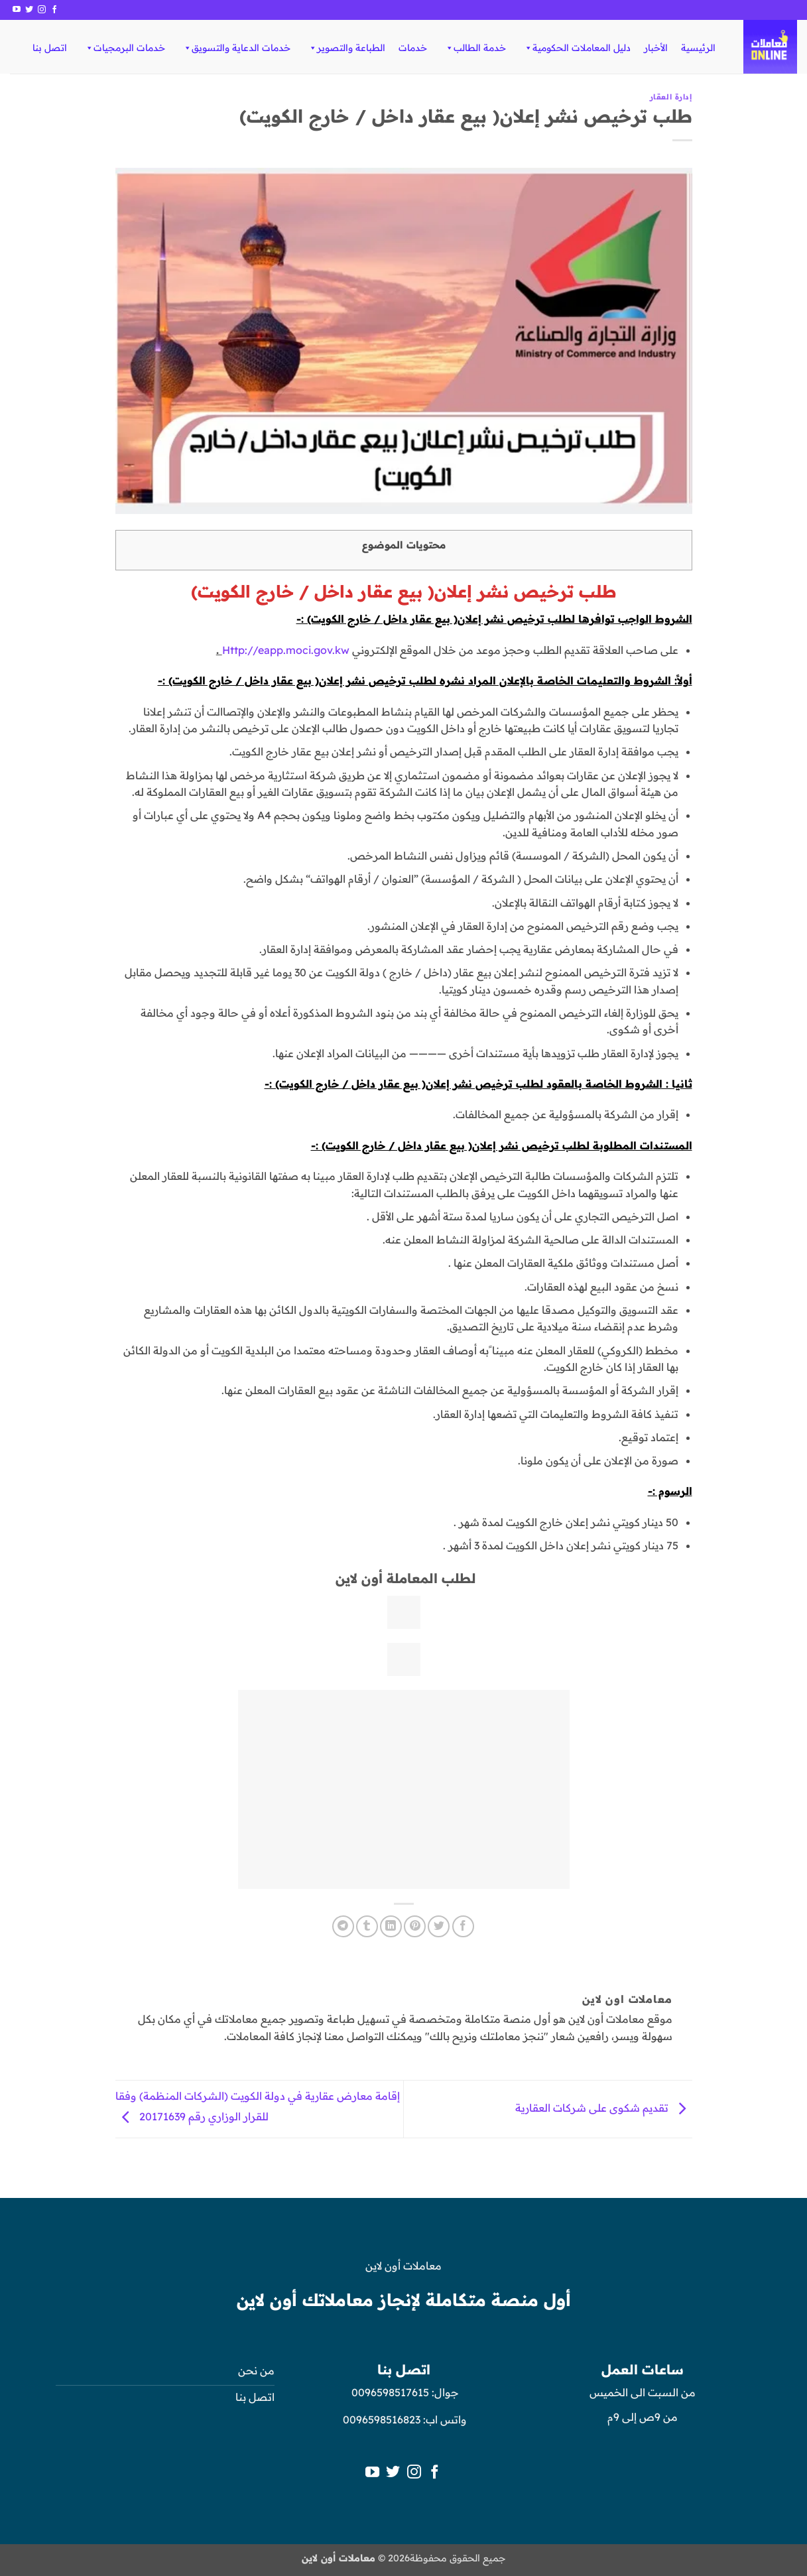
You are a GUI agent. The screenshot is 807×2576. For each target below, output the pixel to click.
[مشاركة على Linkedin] (391, 1926)
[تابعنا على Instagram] (42, 10)
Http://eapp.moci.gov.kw (285, 650)
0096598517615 (389, 2392)
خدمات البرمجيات (124, 47)
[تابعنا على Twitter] (29, 10)
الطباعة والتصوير (346, 47)
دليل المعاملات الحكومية (577, 47)
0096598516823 (381, 2419)
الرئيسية (698, 48)
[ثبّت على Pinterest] (415, 1926)
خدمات (413, 48)
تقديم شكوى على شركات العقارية (603, 2107)
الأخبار (656, 48)
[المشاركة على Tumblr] (367, 1926)
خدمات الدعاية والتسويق (236, 47)
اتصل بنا (49, 48)
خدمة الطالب (475, 47)
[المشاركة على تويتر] (439, 1926)
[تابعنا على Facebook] (54, 10)
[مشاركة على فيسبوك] (463, 1926)
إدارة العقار (671, 96)
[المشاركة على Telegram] (343, 1926)
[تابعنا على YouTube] (17, 10)
